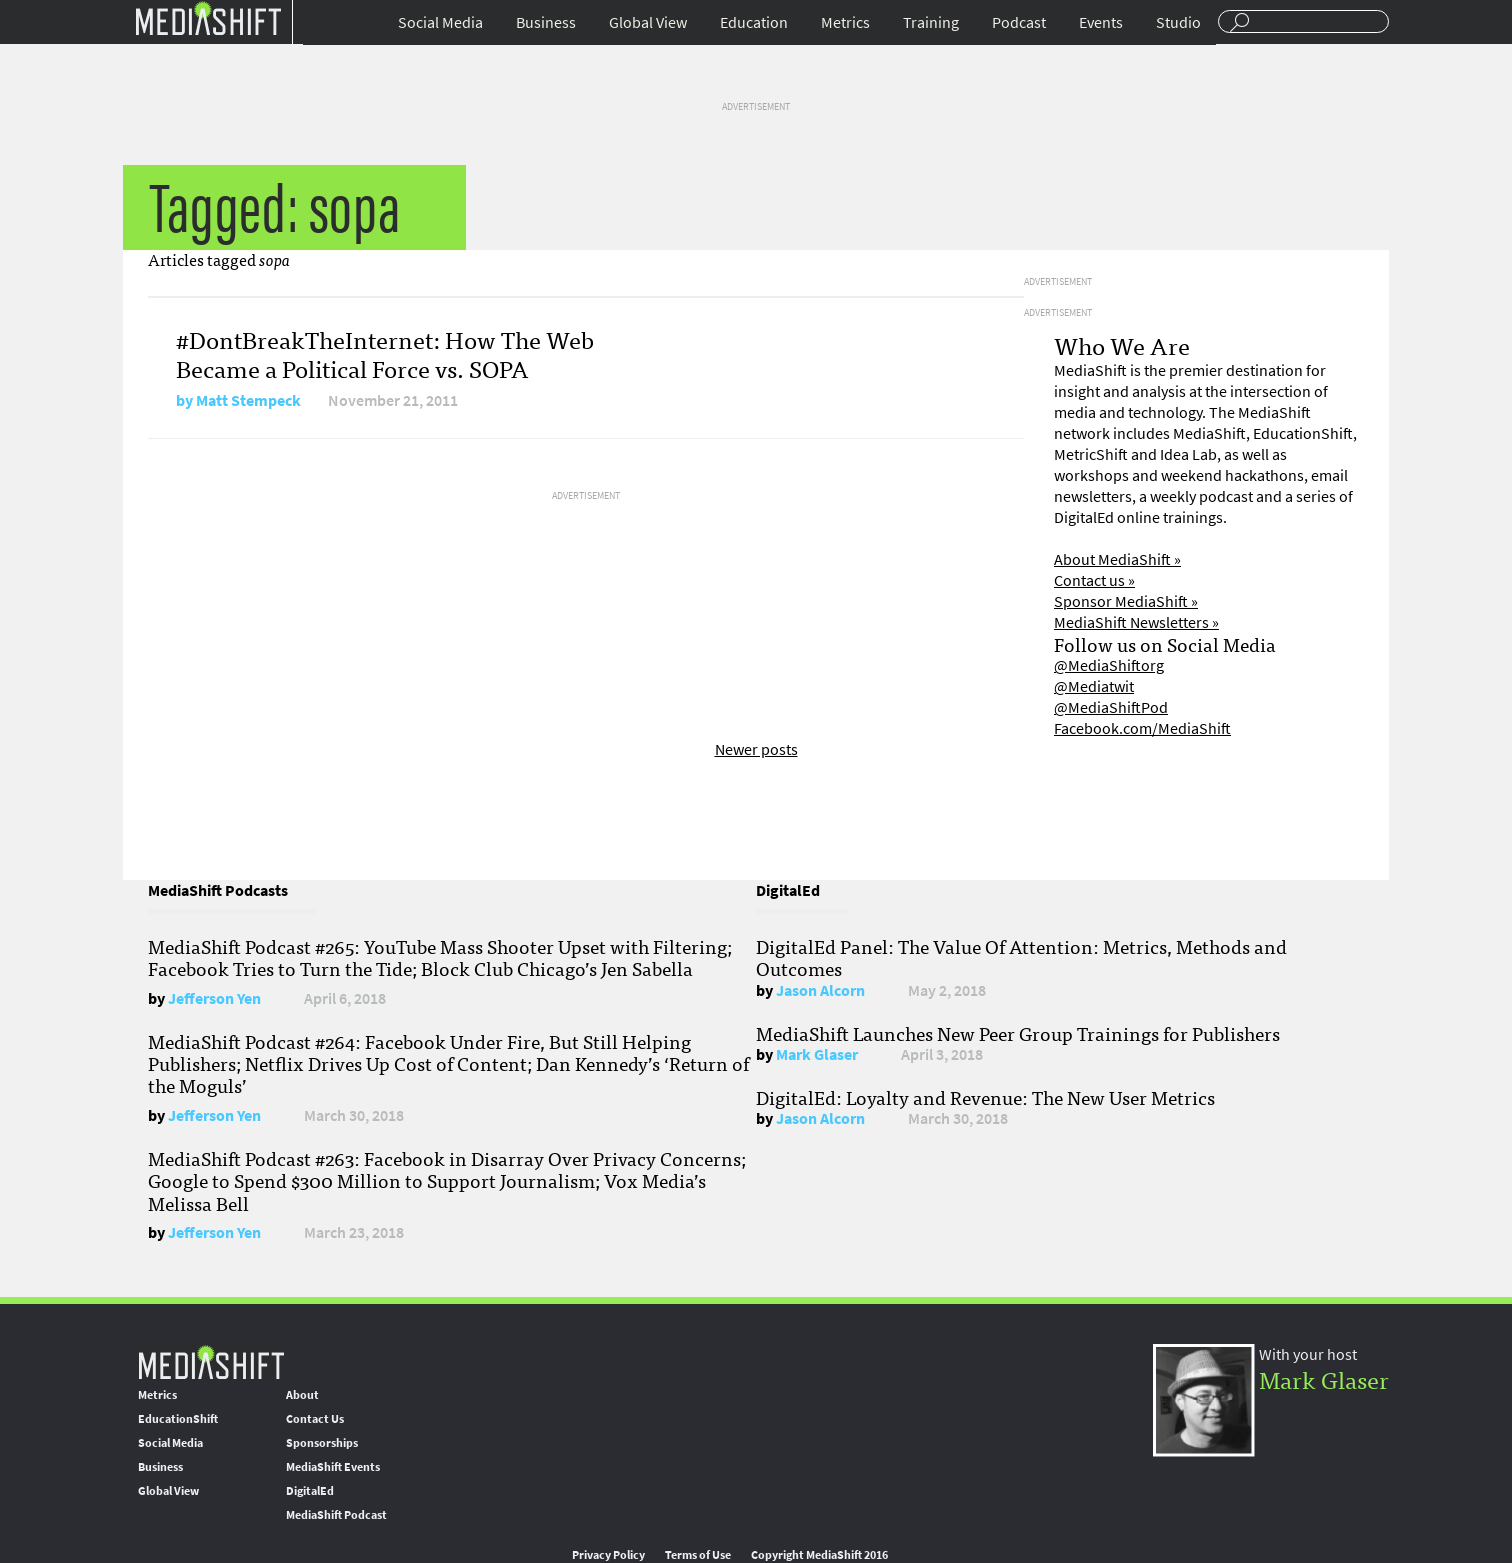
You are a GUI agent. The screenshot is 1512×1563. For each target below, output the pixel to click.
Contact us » (1094, 580)
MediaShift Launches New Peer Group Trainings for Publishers (1018, 1033)
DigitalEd (310, 1491)
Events (1101, 22)
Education (754, 22)
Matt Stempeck (248, 400)
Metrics (845, 22)
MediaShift (211, 1361)
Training (931, 22)
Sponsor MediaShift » (1126, 601)
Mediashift (208, 17)
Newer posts (756, 749)
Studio (1178, 22)
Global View (648, 22)
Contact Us (315, 1419)
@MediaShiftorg (1109, 665)
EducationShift (178, 1419)
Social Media (440, 22)
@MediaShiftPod (1111, 707)
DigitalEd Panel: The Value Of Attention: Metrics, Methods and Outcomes (1021, 957)
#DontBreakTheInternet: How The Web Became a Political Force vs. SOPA (385, 353)
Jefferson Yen (214, 998)
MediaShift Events (333, 1467)
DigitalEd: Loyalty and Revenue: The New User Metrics (985, 1097)
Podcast (1019, 22)
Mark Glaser (817, 1054)
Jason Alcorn (820, 990)
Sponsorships (322, 1443)
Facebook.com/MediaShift (1142, 728)
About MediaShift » (1117, 559)
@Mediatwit (1094, 686)
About (302, 1395)
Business (546, 22)
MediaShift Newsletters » (1136, 622)
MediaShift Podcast (336, 1515)
